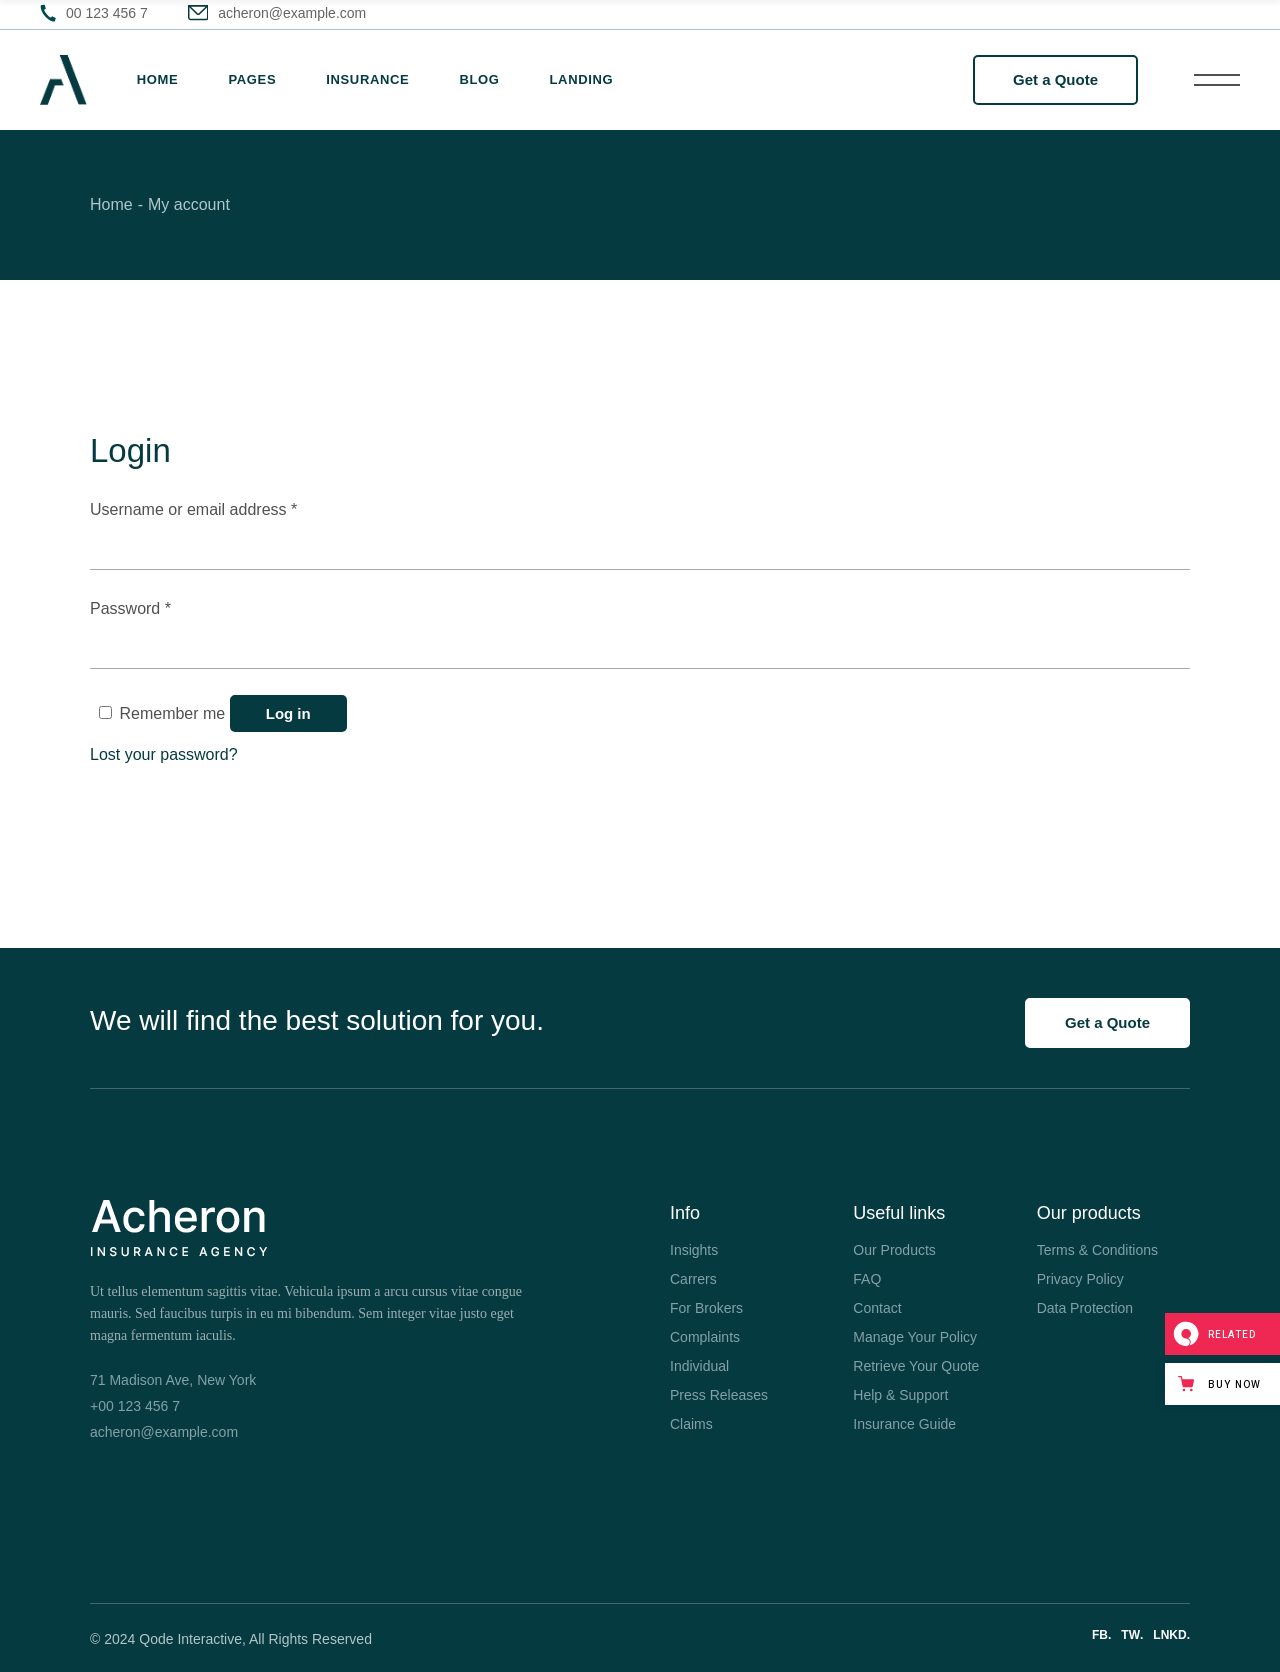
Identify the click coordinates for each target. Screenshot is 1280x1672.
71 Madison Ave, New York (173, 1380)
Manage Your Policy (915, 1337)
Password (162, 606)
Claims (691, 1424)
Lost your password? (164, 754)
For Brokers (706, 1308)
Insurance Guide (904, 1424)
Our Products (894, 1250)
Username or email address (225, 507)
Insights (694, 1250)
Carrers (693, 1279)
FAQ (867, 1279)
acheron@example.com (164, 1432)
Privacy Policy (1080, 1279)
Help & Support (900, 1395)
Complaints (705, 1337)
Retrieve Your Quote (916, 1366)
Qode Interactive (190, 1639)
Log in (288, 713)
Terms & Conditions (1097, 1250)
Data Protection (1085, 1308)
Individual (699, 1366)
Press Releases (719, 1395)
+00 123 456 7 (135, 1406)
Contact (877, 1308)
